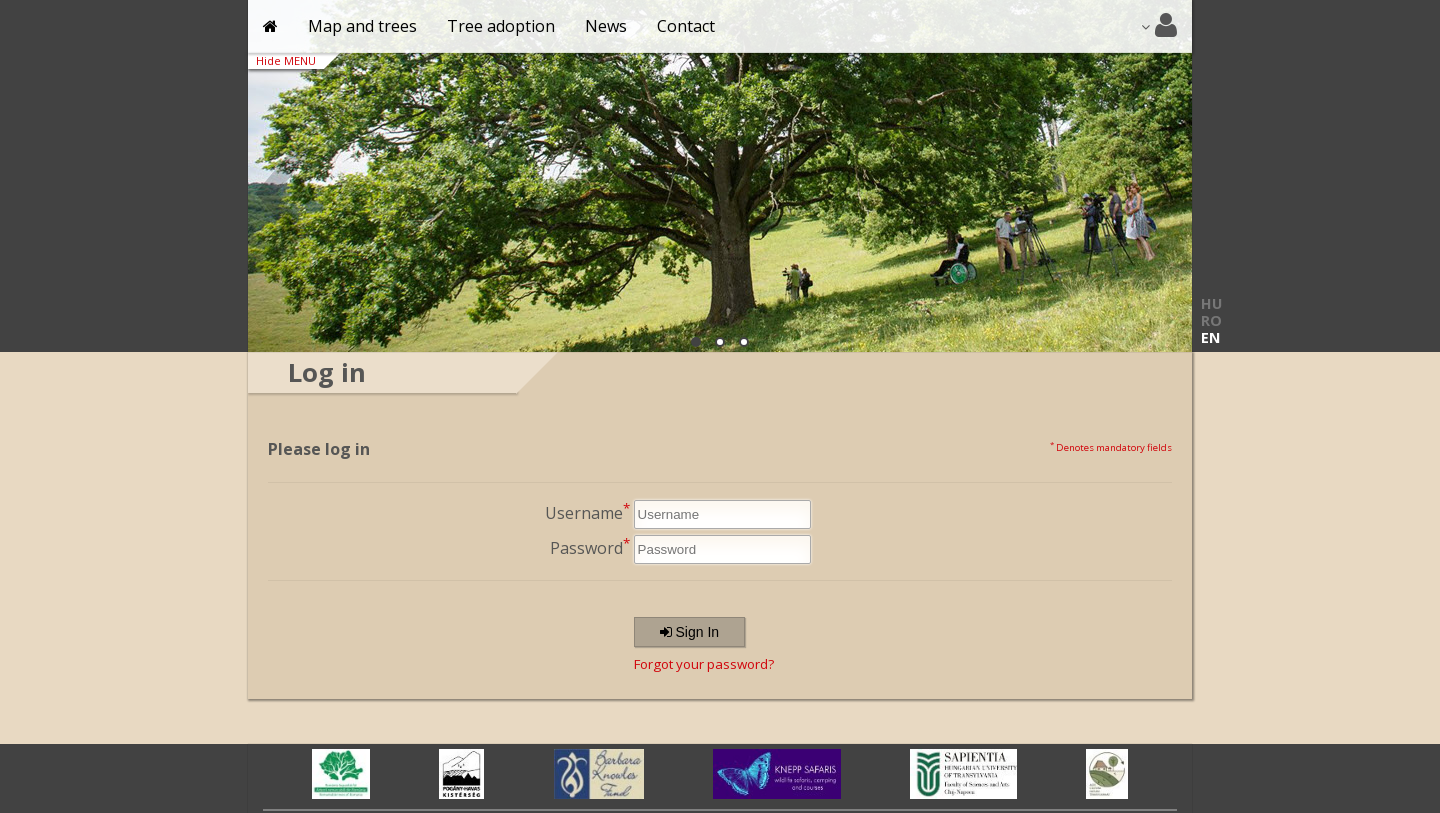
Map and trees (362, 26)
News (606, 26)
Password (590, 546)
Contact (686, 26)
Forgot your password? (704, 664)
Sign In (689, 632)
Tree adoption (501, 26)
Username (587, 511)
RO (1211, 320)
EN (1210, 337)
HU (1211, 303)
